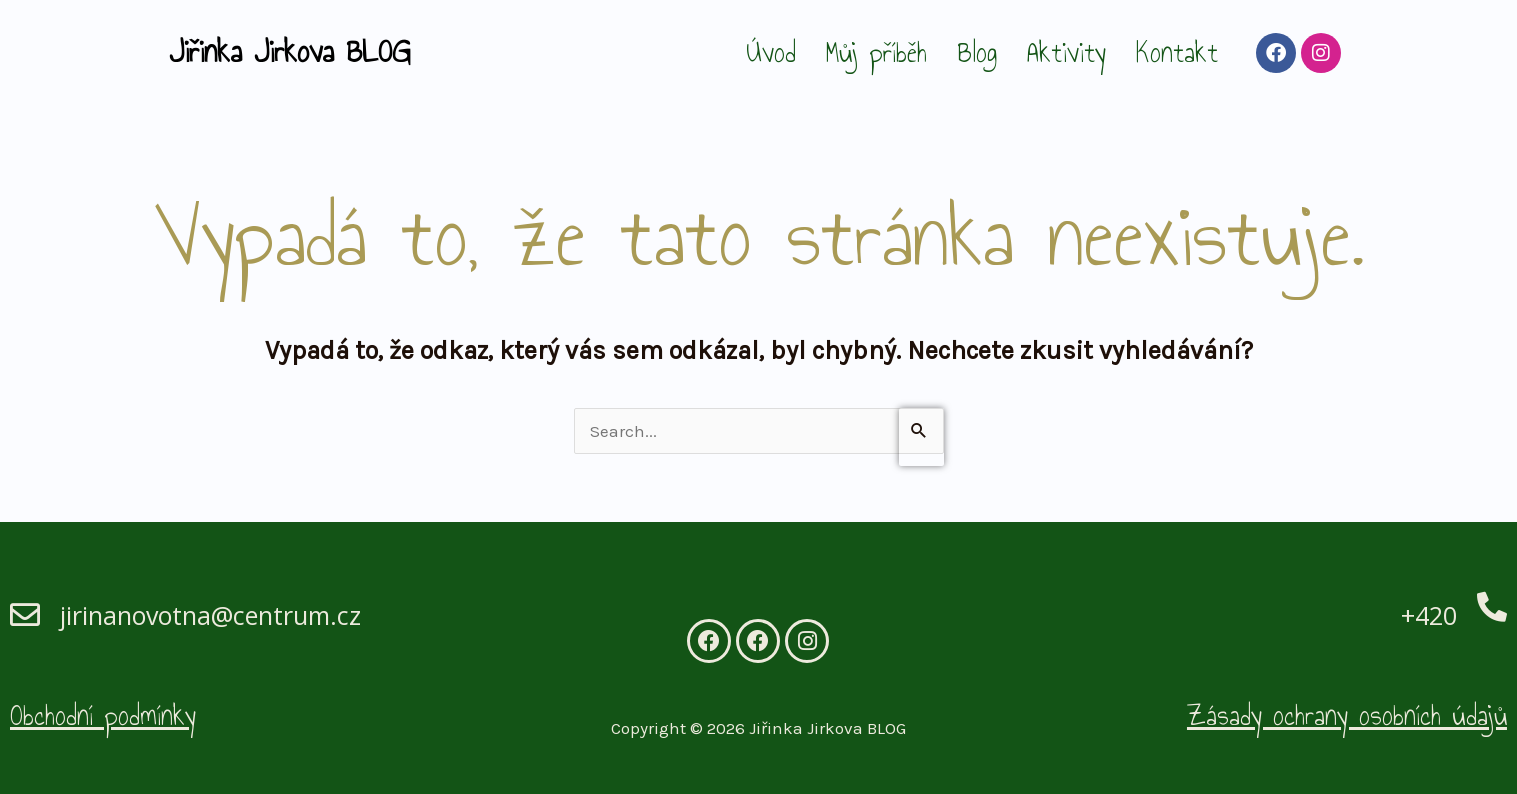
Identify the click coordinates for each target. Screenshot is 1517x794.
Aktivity (1066, 52)
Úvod (771, 52)
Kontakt (1177, 52)
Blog (977, 52)
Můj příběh (876, 52)
